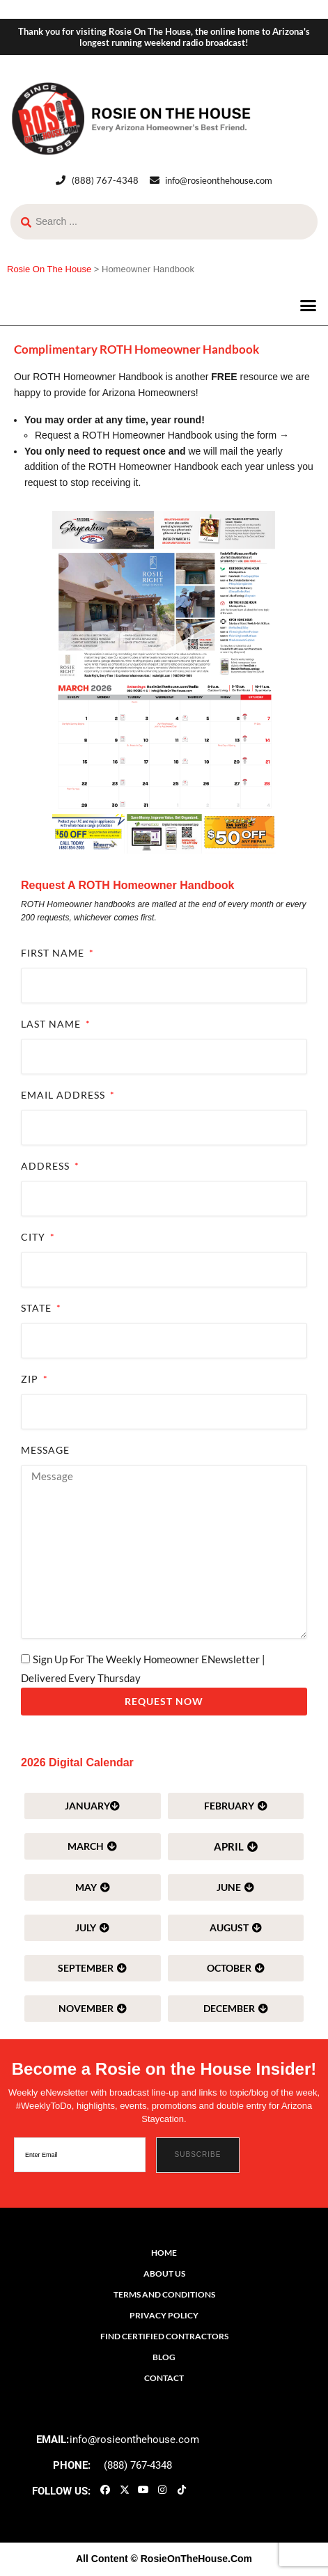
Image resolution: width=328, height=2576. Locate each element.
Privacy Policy (164, 2315)
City (34, 1237)
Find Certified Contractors (164, 2336)
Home (164, 2252)
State (37, 1308)
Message (45, 1450)
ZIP (31, 1379)
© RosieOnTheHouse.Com (191, 2558)
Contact (164, 2378)
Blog (164, 2357)
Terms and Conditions (164, 2294)
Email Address (64, 1095)
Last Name (52, 1024)
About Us (164, 2273)
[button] (308, 305)
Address (46, 1166)
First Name (54, 953)
